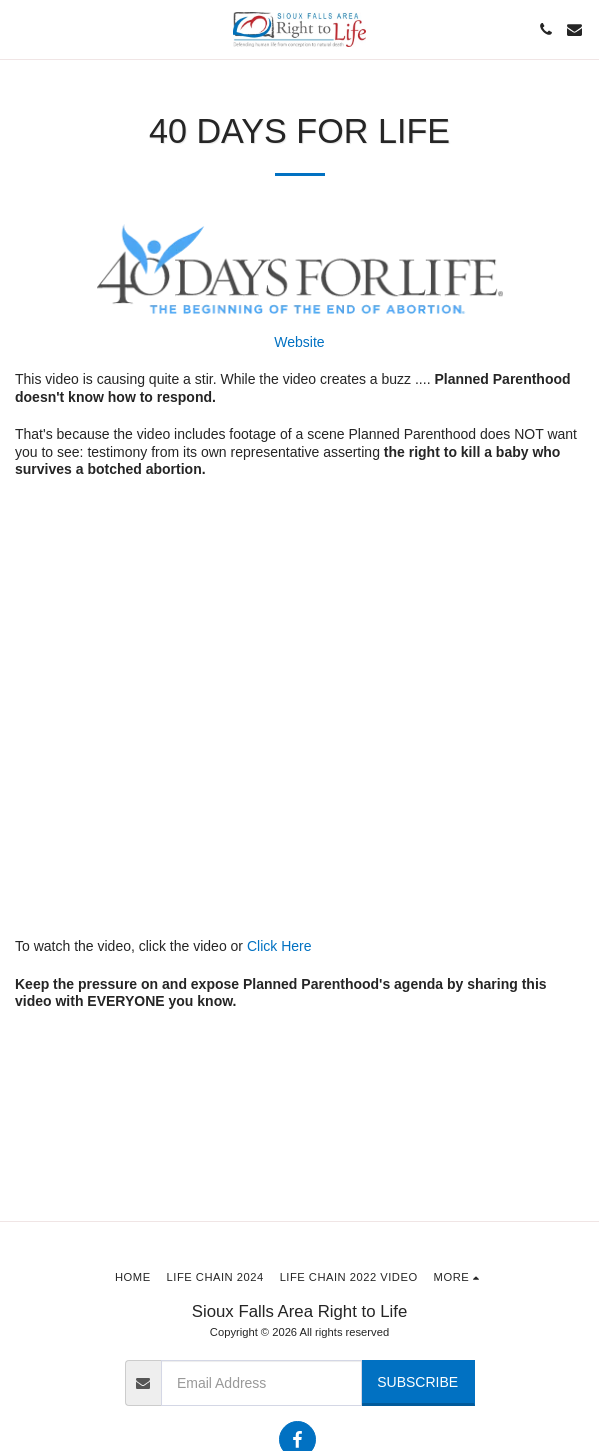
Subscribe (417, 1382)
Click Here (279, 946)
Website (299, 342)
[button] (22, 29)
